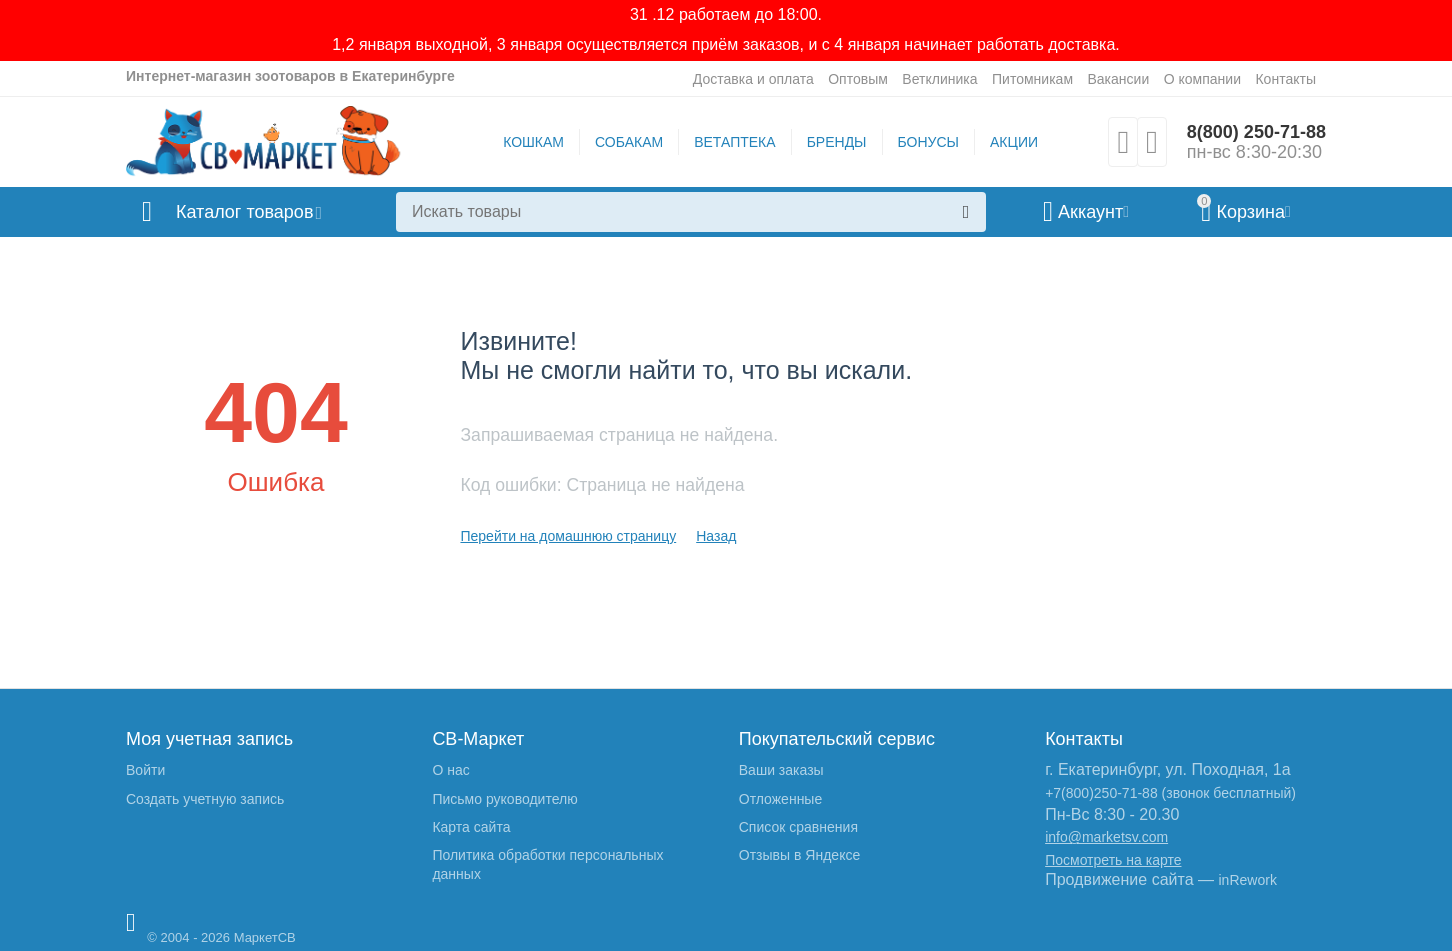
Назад (716, 536)
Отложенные (780, 799)
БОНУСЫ (928, 142)
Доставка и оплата (753, 79)
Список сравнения (798, 827)
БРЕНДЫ (837, 142)
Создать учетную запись (205, 799)
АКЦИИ (1014, 142)
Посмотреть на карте (1113, 860)
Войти (145, 770)
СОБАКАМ (629, 142)
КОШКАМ (533, 142)
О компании (1202, 79)
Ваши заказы (781, 770)
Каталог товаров (244, 212)
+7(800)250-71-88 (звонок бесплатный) (1170, 793)
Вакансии (1118, 79)
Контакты (1285, 79)
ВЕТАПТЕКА (734, 142)
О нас (450, 770)
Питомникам (1032, 79)
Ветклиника (939, 79)
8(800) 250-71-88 (1256, 132)
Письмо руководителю (504, 799)
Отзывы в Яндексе (799, 855)
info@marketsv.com (1106, 837)
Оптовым (858, 79)
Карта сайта (471, 827)
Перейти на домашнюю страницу (568, 536)
